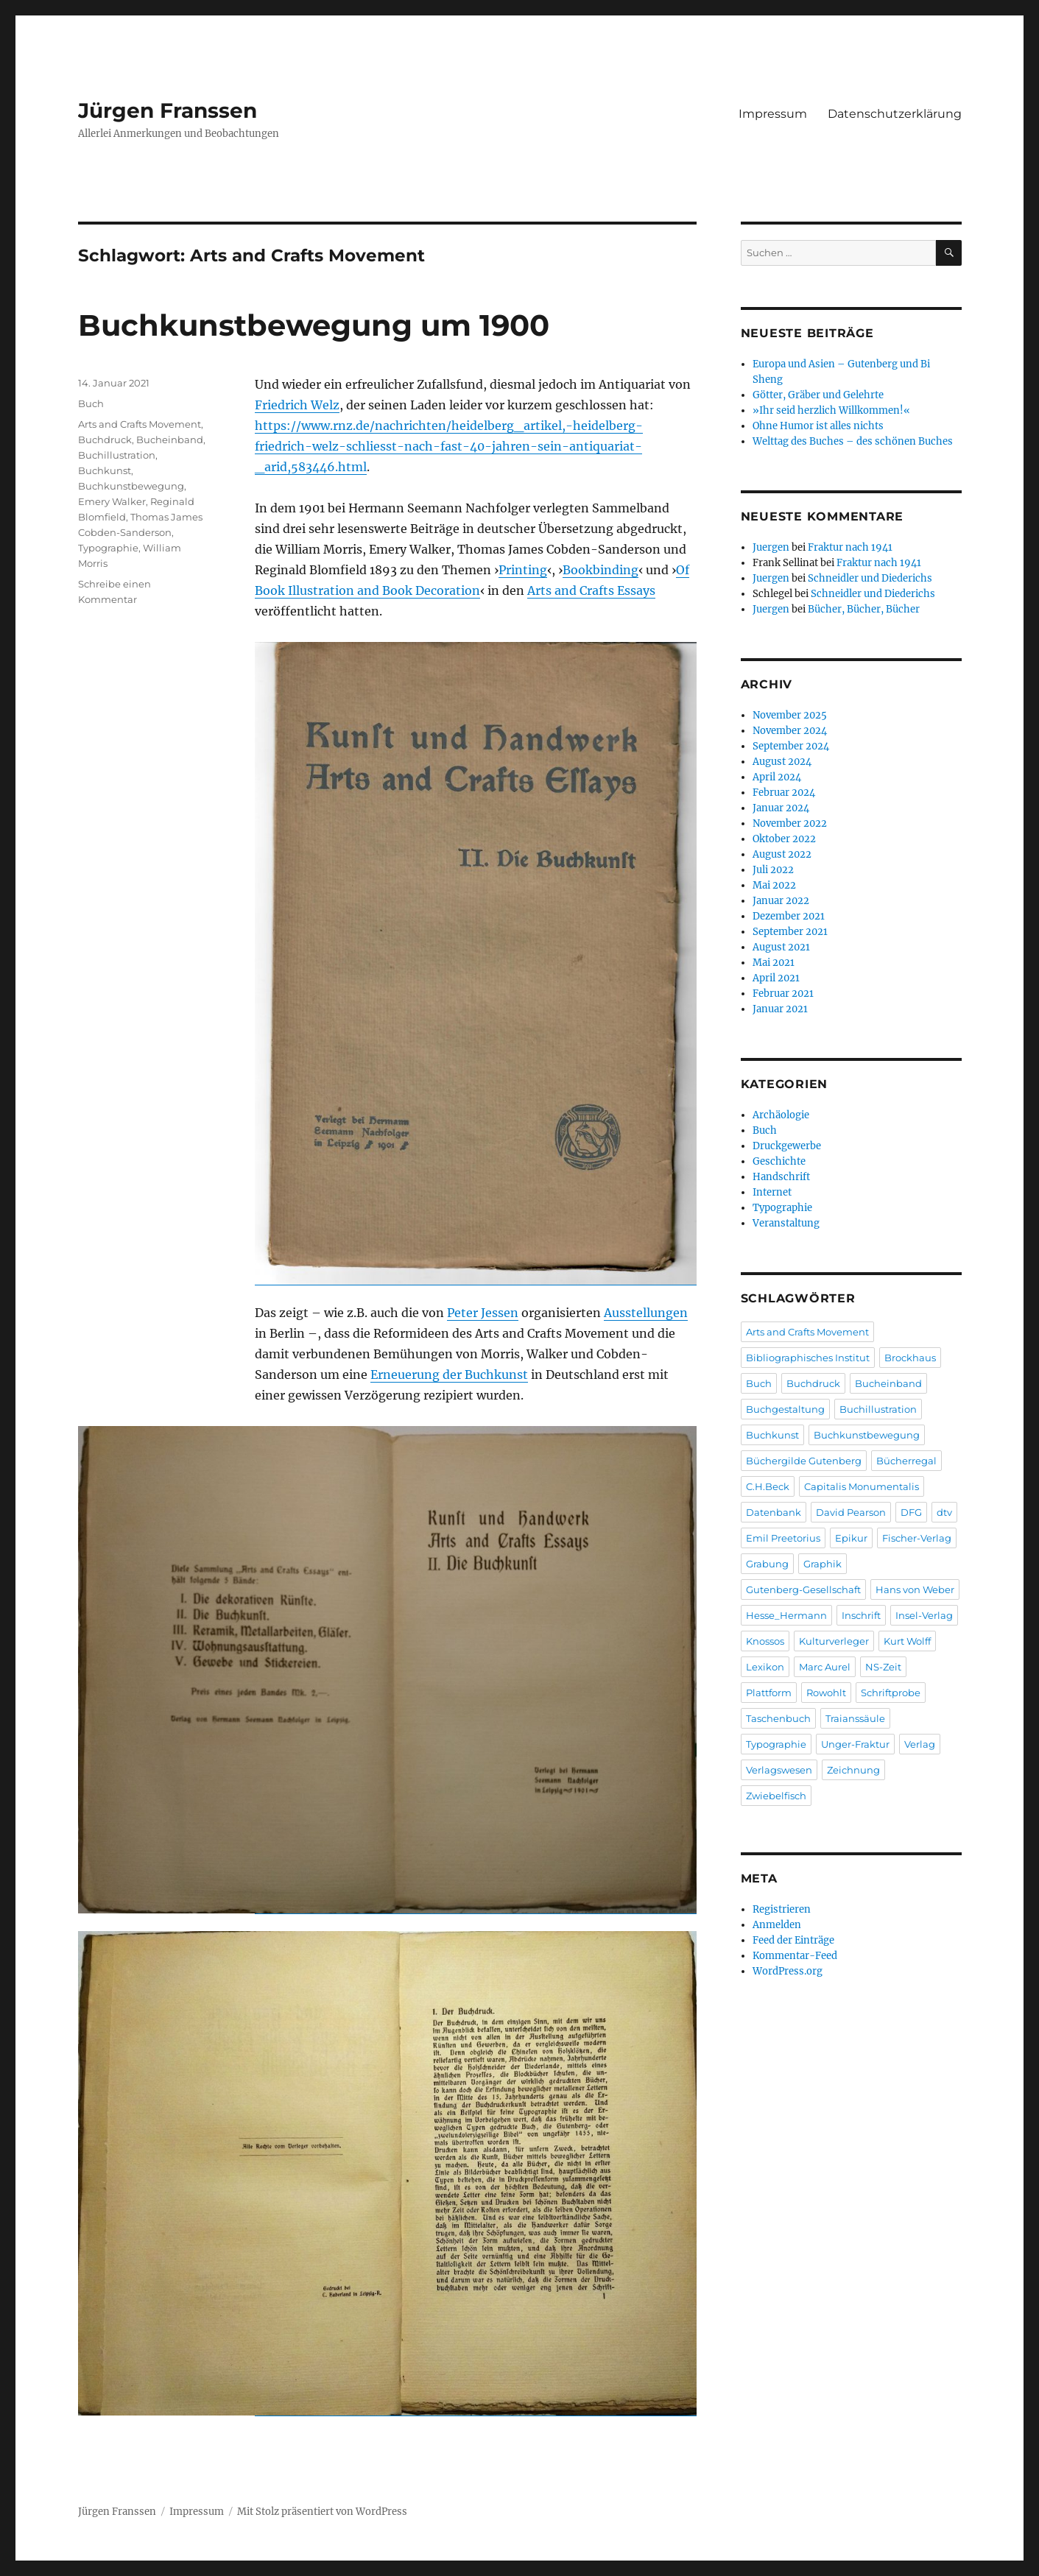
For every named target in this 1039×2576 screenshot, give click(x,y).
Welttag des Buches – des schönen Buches (853, 441)
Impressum (773, 114)
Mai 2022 (774, 885)
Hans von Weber (915, 1589)
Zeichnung (853, 1770)
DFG (911, 1512)
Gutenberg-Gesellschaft (803, 1589)
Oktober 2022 (784, 839)
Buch (91, 403)
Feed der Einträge (793, 1940)
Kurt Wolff (907, 1641)
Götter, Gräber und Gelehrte (818, 395)
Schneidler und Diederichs (870, 578)
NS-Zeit (883, 1667)
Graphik (822, 1564)
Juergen (771, 547)
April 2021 (776, 978)
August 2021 (781, 947)
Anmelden (777, 1925)
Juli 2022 (773, 870)
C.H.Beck (767, 1486)
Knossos (765, 1641)
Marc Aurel (824, 1667)
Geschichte (779, 1161)
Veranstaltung (786, 1223)
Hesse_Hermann (786, 1615)
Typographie (108, 548)
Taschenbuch (778, 1718)
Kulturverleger (834, 1641)
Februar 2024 (784, 792)
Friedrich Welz (297, 405)
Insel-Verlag (924, 1615)
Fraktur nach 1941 (850, 547)
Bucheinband (169, 439)
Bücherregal (906, 1461)
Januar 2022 (781, 900)
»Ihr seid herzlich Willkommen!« (831, 410)
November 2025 (790, 715)
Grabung (767, 1564)
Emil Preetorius (783, 1538)
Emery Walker (112, 501)
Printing (523, 569)
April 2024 (777, 777)
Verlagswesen (779, 1770)
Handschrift (781, 1177)
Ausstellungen (646, 1312)
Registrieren (782, 1909)
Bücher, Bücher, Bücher (864, 609)
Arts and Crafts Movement (139, 424)
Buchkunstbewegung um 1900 (313, 325)
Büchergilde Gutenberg (804, 1461)
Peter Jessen (482, 1312)
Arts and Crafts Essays (591, 590)
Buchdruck (105, 439)
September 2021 (790, 931)
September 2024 (791, 746)
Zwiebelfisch (776, 1796)
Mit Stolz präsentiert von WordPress (322, 2511)
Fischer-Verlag (916, 1538)
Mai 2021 (774, 962)
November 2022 (790, 823)
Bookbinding (600, 569)
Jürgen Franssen (167, 110)
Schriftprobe (890, 1692)
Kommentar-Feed (795, 1955)
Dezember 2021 (789, 916)
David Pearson (851, 1512)
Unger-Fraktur (855, 1744)
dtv (944, 1512)
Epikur (851, 1538)
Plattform (769, 1692)
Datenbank (773, 1512)
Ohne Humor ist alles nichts (818, 426)
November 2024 (790, 730)
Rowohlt (826, 1692)
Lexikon (765, 1667)
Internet (772, 1192)
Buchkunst (104, 470)
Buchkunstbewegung (131, 486)
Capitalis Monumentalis (861, 1486)
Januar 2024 (781, 808)
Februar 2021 (783, 993)
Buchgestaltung (785, 1409)
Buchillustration (116, 455)
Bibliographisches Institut (808, 1357)
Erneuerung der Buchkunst (449, 1374)
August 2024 (782, 761)
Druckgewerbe (787, 1146)
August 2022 (782, 854)
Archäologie (781, 1115)
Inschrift (861, 1615)
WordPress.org (788, 1971)
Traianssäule (855, 1718)
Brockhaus (910, 1357)
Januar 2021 (780, 1009)
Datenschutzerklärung (895, 114)
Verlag (919, 1744)
